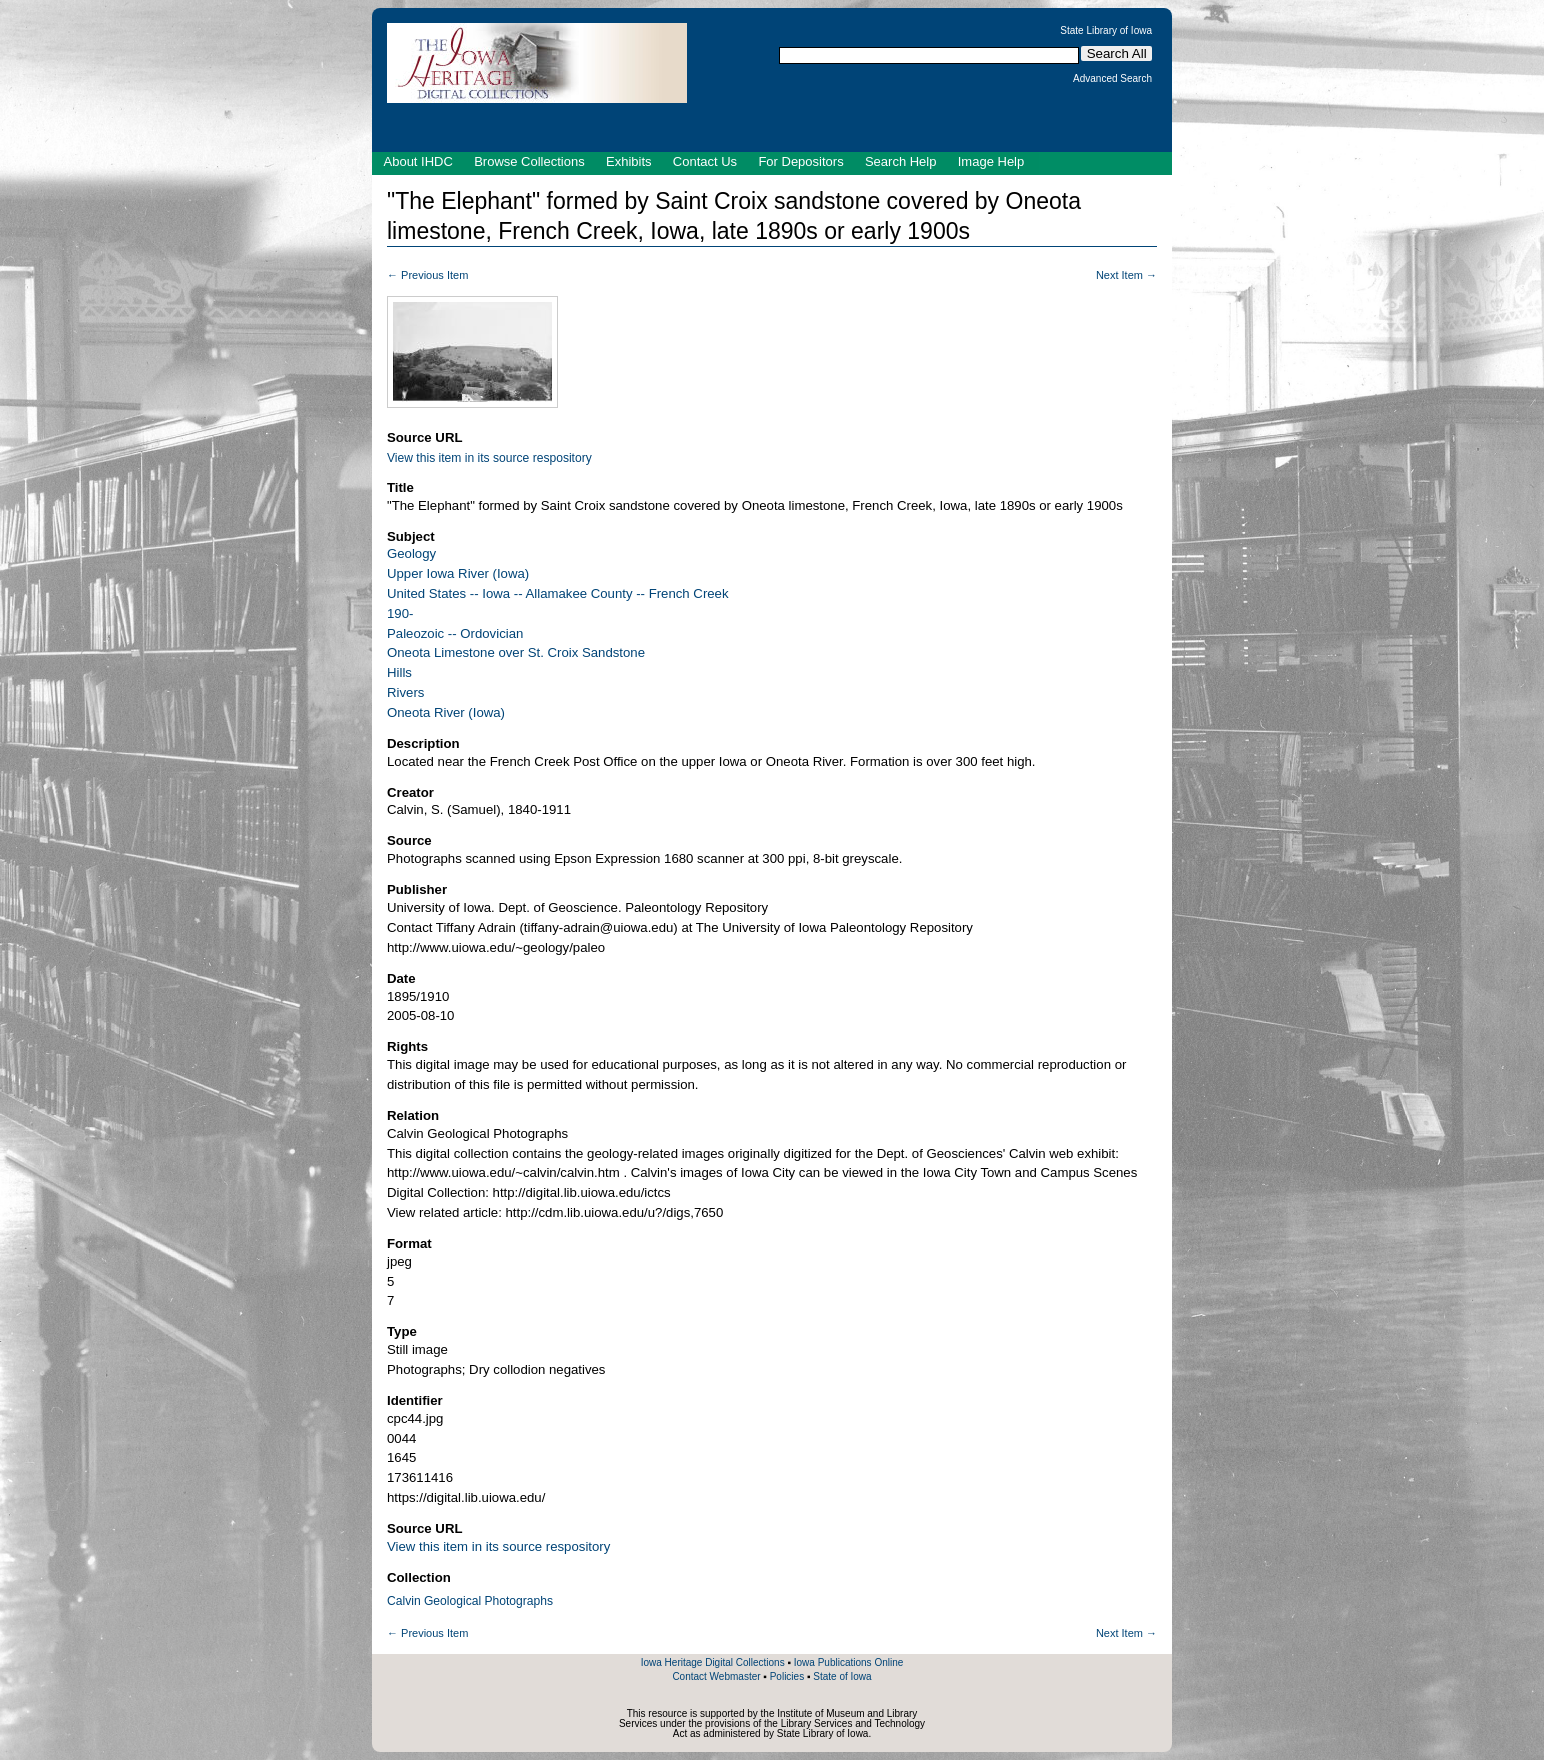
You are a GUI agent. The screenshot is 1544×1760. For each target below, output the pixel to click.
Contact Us (705, 161)
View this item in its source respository (489, 458)
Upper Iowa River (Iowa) (458, 573)
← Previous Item (427, 275)
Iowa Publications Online (849, 1662)
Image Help (991, 161)
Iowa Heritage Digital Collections (713, 1662)
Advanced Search (1112, 79)
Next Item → (1126, 275)
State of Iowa (842, 1676)
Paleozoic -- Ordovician (455, 633)
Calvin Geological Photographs (470, 1601)
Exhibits (629, 161)
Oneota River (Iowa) (446, 712)
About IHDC (418, 161)
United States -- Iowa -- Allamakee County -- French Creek (558, 593)
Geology (411, 553)
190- (400, 613)
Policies (787, 1676)
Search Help (901, 161)
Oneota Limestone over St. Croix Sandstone (516, 652)
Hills (399, 672)
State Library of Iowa (1106, 31)
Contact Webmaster (716, 1676)
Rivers (405, 692)
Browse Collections (529, 161)
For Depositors (800, 161)
